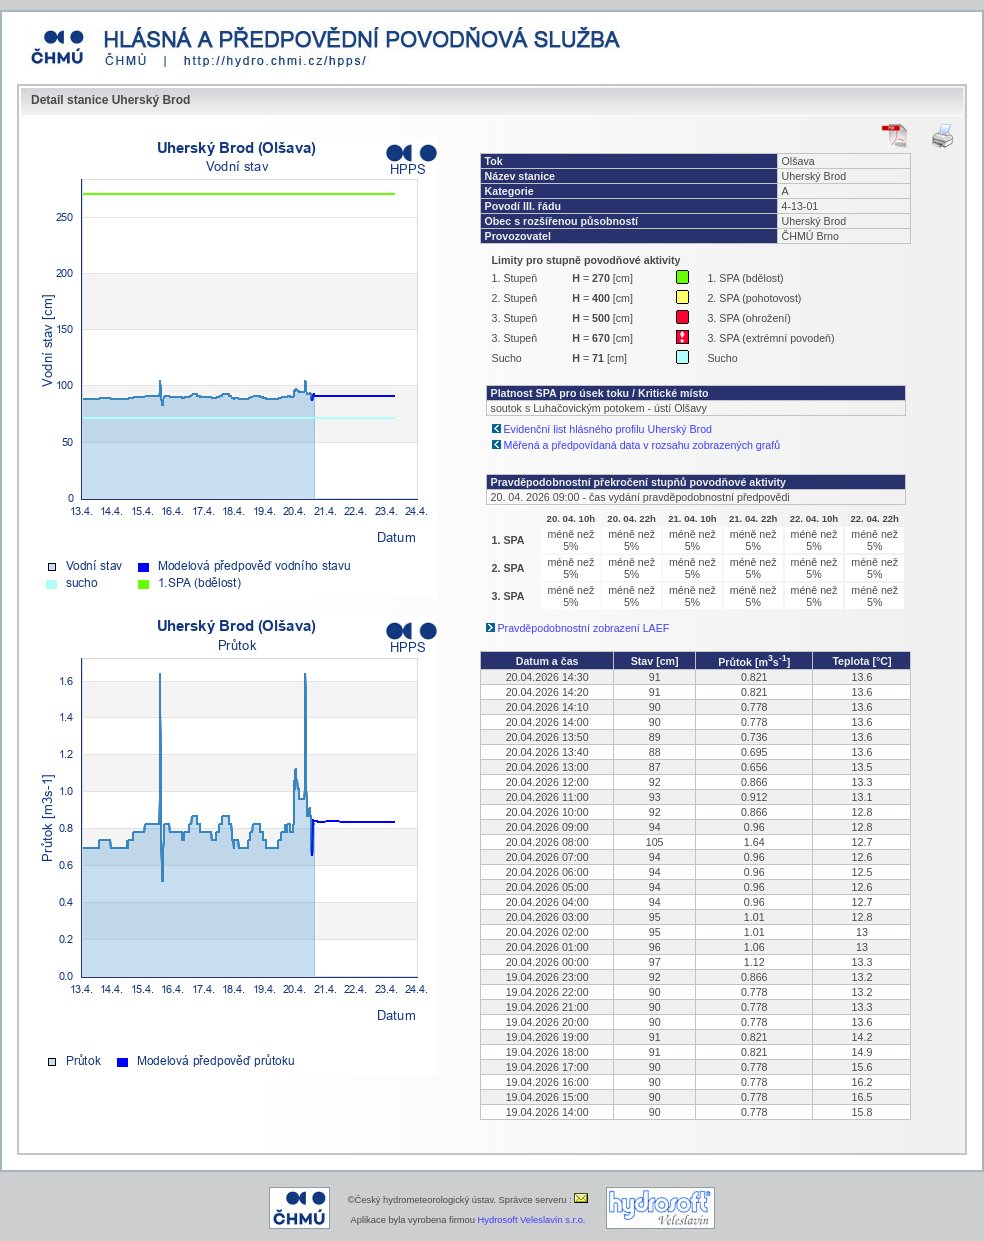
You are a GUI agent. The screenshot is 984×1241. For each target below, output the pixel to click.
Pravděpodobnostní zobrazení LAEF (584, 628)
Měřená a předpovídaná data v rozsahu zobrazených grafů (642, 445)
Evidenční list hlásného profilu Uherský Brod (608, 429)
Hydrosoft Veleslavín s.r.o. (532, 1220)
